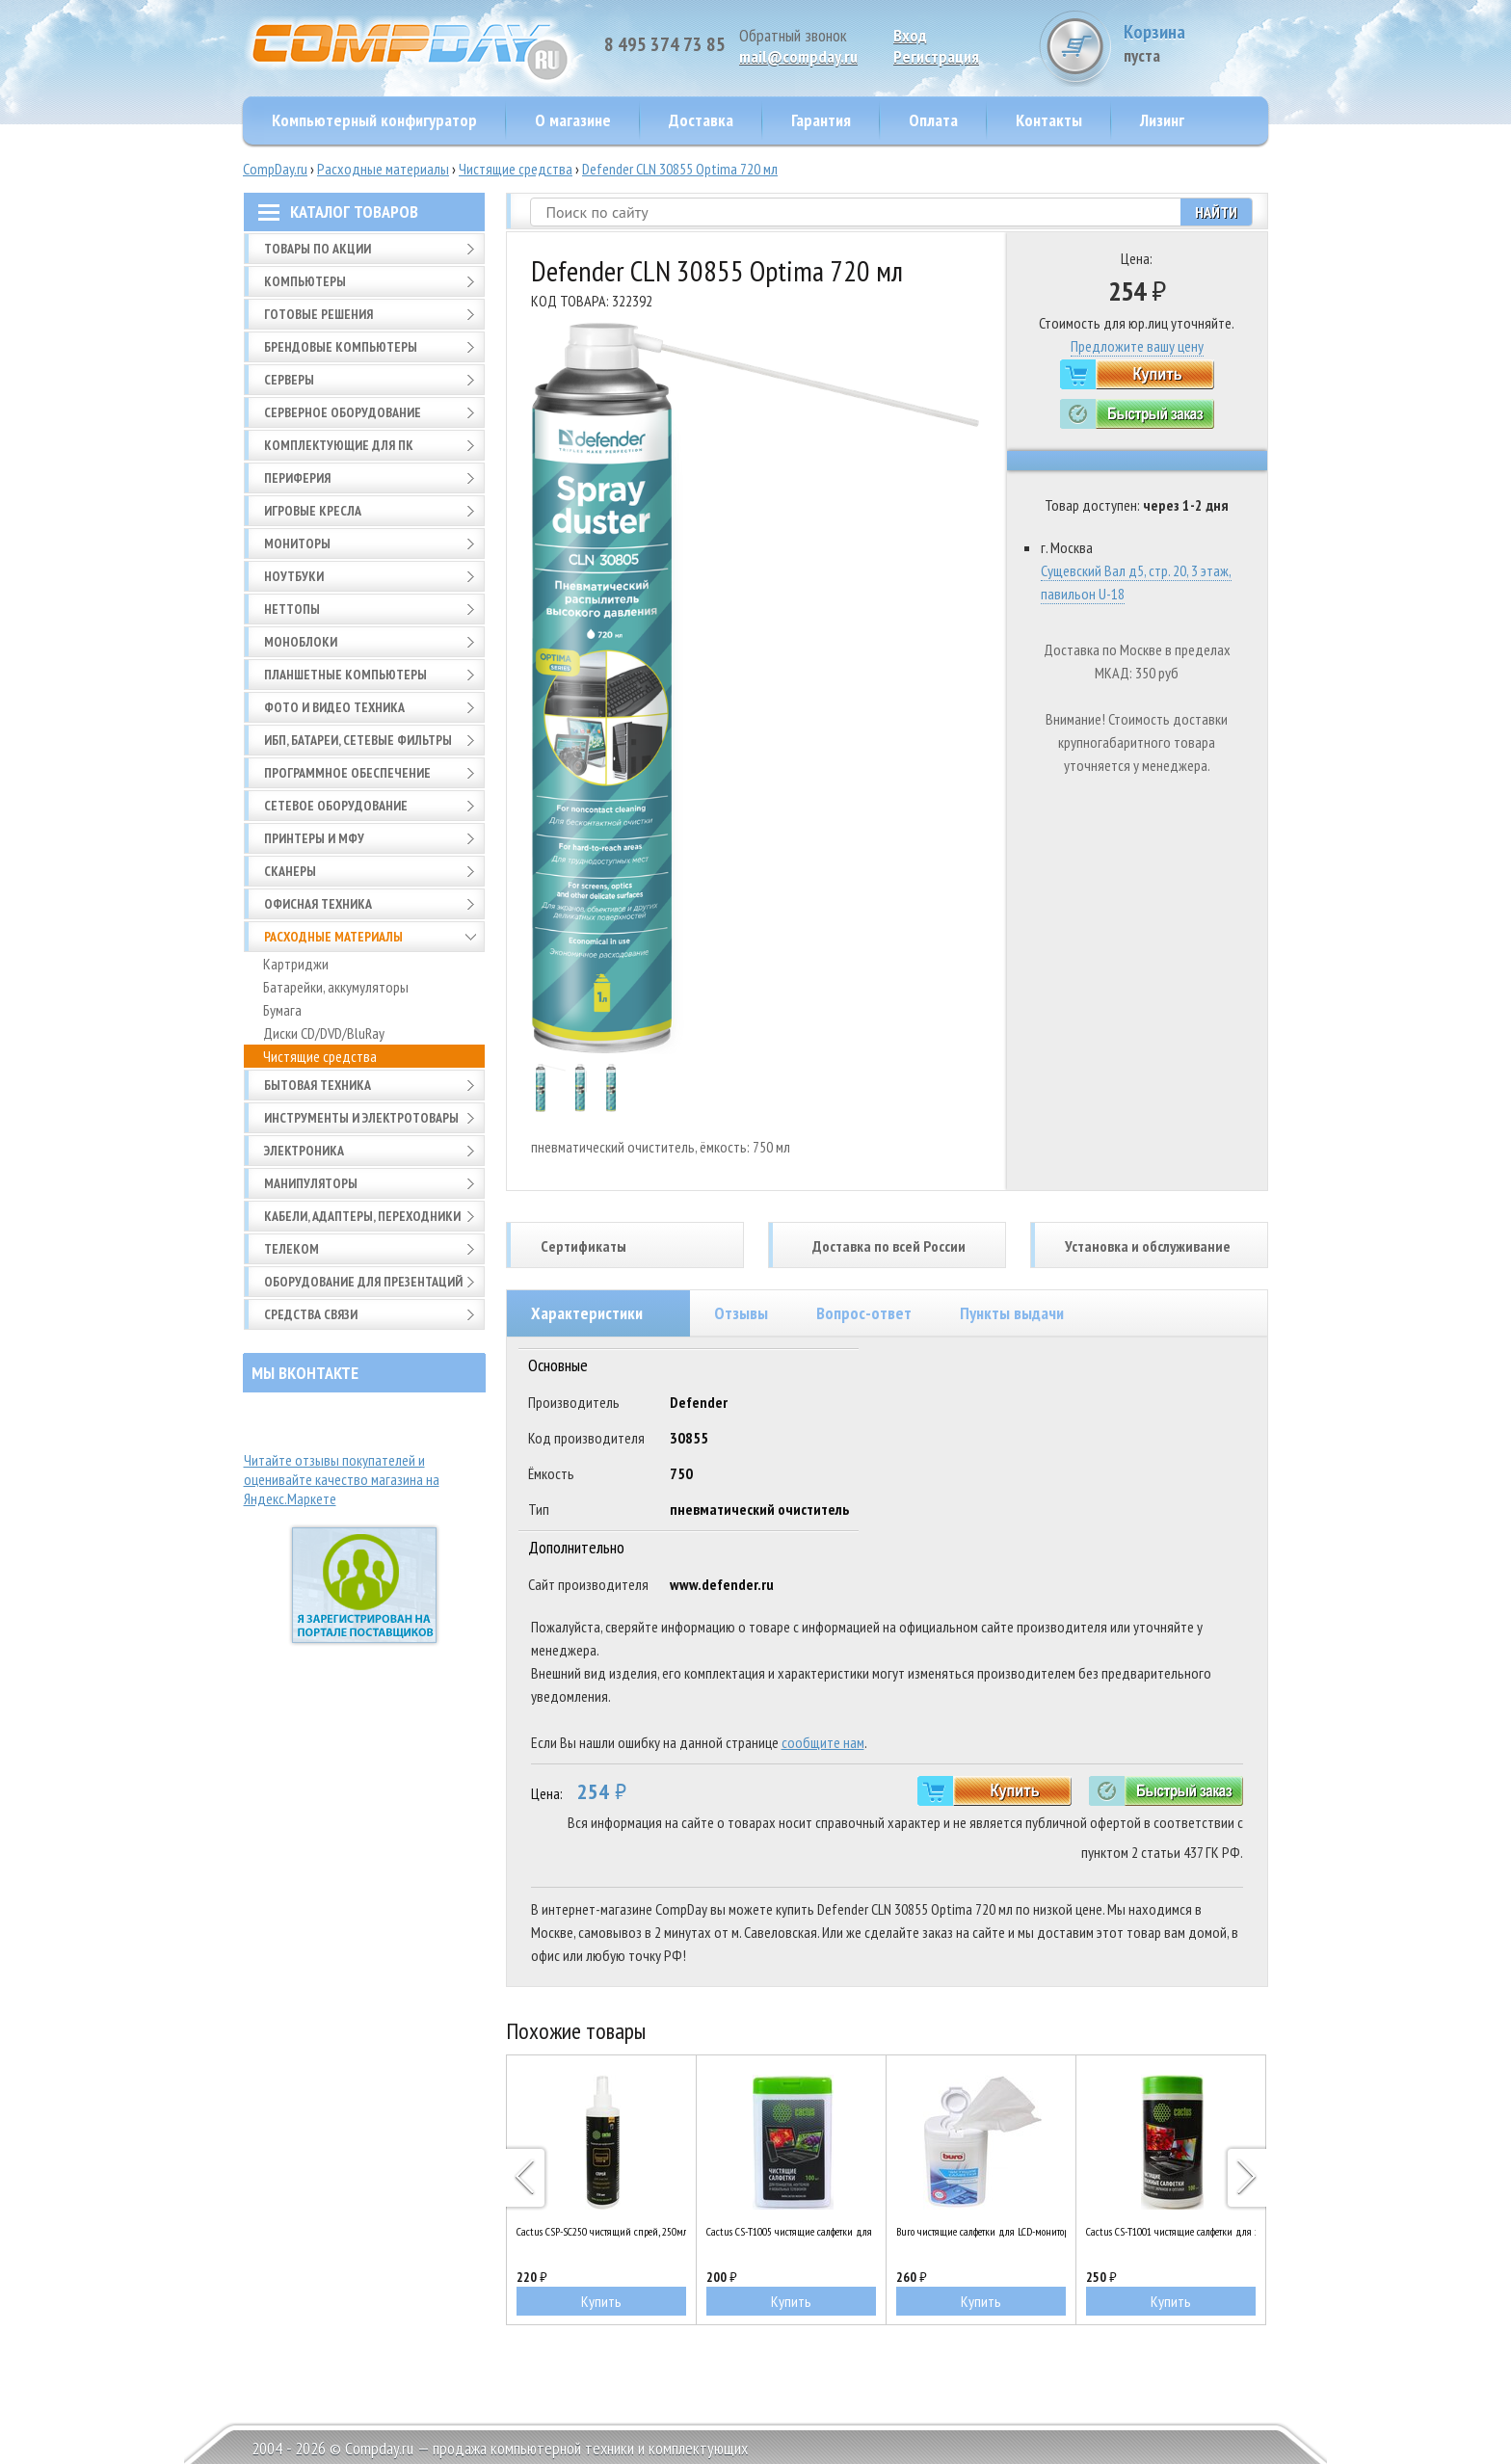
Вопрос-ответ (864, 1313)
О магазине (573, 120)
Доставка (701, 120)
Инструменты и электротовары (361, 1117)
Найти (1216, 212)
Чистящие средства (515, 168)
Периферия (297, 478)
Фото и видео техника (334, 707)
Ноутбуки (294, 576)
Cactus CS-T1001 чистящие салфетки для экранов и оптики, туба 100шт (1171, 2231)
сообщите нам (823, 1742)
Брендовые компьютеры (340, 347)
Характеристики (587, 1313)
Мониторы (297, 543)
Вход (910, 35)
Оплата (933, 120)
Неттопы (292, 609)
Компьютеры (305, 281)
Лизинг (1162, 120)
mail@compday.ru (798, 56)
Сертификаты (583, 1246)
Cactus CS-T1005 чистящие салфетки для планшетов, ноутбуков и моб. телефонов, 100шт (791, 2231)
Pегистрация (936, 56)
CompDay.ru (275, 168)
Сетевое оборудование (336, 805)
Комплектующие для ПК (338, 445)
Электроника (304, 1150)
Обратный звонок (793, 35)
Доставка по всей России (889, 1246)
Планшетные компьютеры (345, 674)
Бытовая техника (317, 1085)
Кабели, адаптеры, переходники (362, 1216)
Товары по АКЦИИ (317, 248)
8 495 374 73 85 (665, 44)
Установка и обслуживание (1148, 1246)
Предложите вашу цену (1137, 346)
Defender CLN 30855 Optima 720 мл (680, 168)
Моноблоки (300, 641)
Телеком (291, 1249)
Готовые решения (318, 314)
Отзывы (741, 1313)
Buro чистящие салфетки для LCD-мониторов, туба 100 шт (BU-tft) (981, 2231)
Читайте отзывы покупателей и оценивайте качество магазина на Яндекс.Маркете (341, 1479)
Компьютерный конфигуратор (374, 120)
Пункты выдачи (1012, 1313)
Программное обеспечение (347, 773)
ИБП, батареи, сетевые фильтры (358, 740)
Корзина (1196, 42)
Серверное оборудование (342, 412)
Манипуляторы (311, 1183)
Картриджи (296, 963)
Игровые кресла (312, 510)
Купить (601, 2301)
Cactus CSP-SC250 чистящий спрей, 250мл (601, 2231)
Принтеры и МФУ (314, 838)
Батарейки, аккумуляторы (336, 986)
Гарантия (821, 120)
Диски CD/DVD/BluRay (323, 1033)
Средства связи (311, 1314)
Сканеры (290, 871)
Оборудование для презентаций (363, 1281)
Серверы (289, 379)
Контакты (1049, 120)
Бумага (282, 1010)
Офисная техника (318, 904)
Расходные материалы (383, 168)
